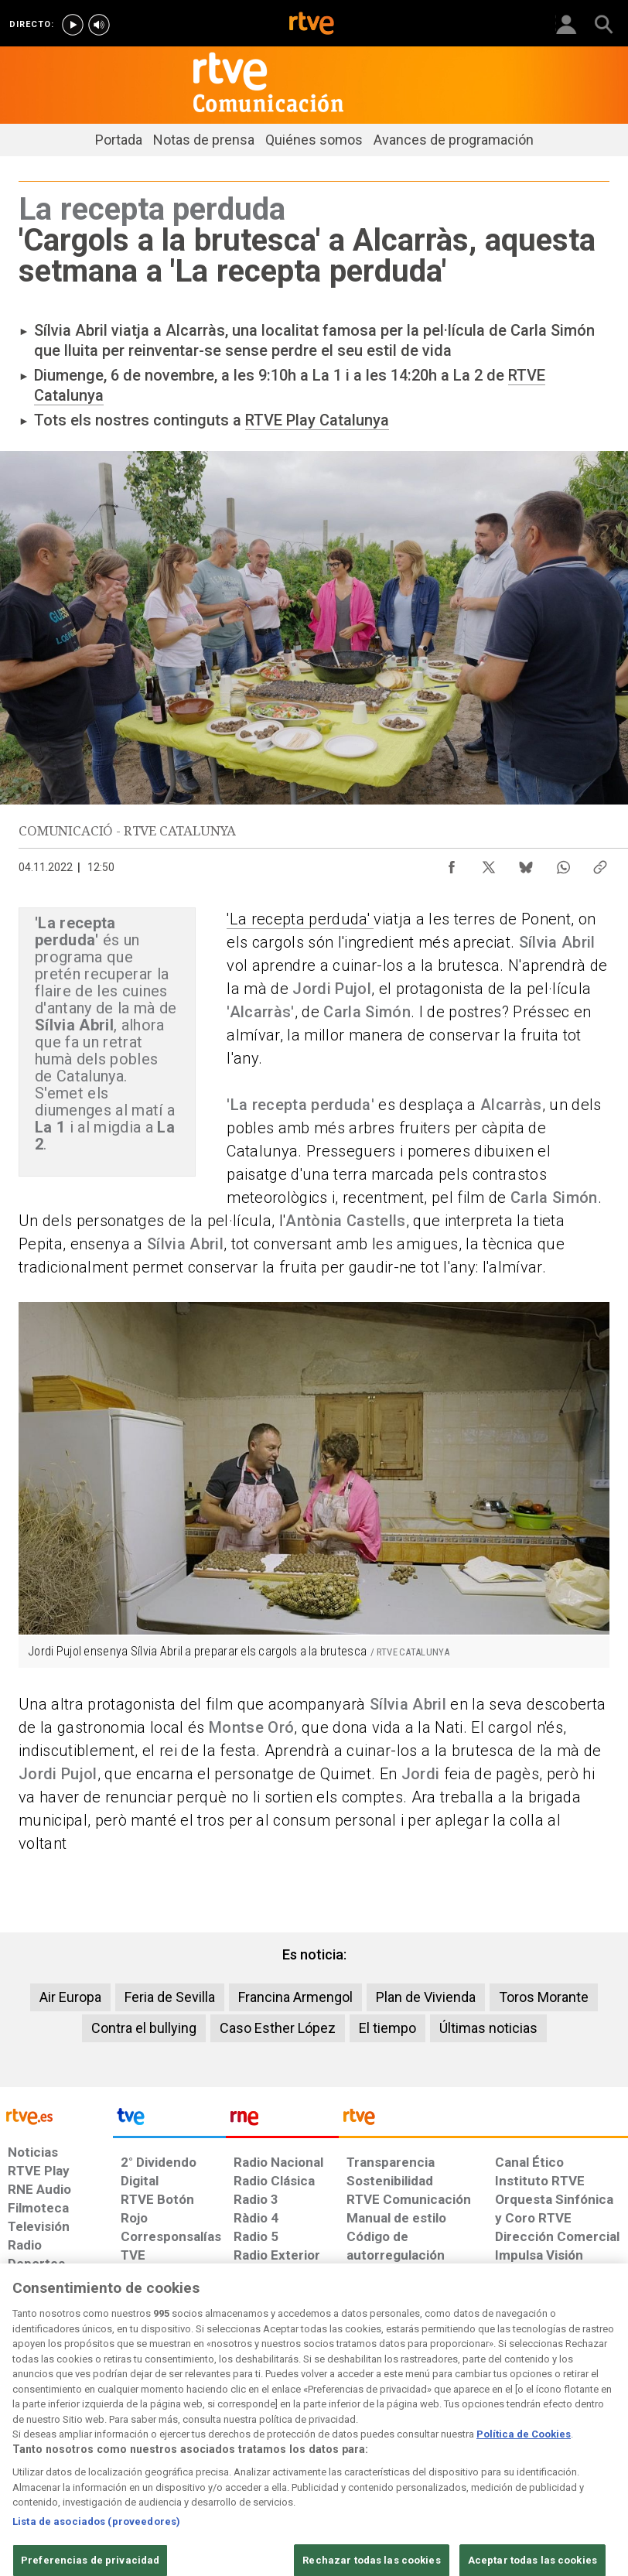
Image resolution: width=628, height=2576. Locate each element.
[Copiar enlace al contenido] (600, 863)
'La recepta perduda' (300, 919)
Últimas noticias (488, 2028)
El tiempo (387, 2028)
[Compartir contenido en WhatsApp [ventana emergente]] (563, 863)
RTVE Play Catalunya (317, 420)
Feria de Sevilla (170, 1997)
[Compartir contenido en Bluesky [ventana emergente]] (525, 863)
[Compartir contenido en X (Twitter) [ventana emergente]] (488, 863)
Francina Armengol (295, 1997)
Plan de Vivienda (426, 1997)
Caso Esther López (278, 2028)
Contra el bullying (143, 2028)
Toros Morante (544, 1997)
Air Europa (70, 1997)
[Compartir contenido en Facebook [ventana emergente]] (451, 863)
